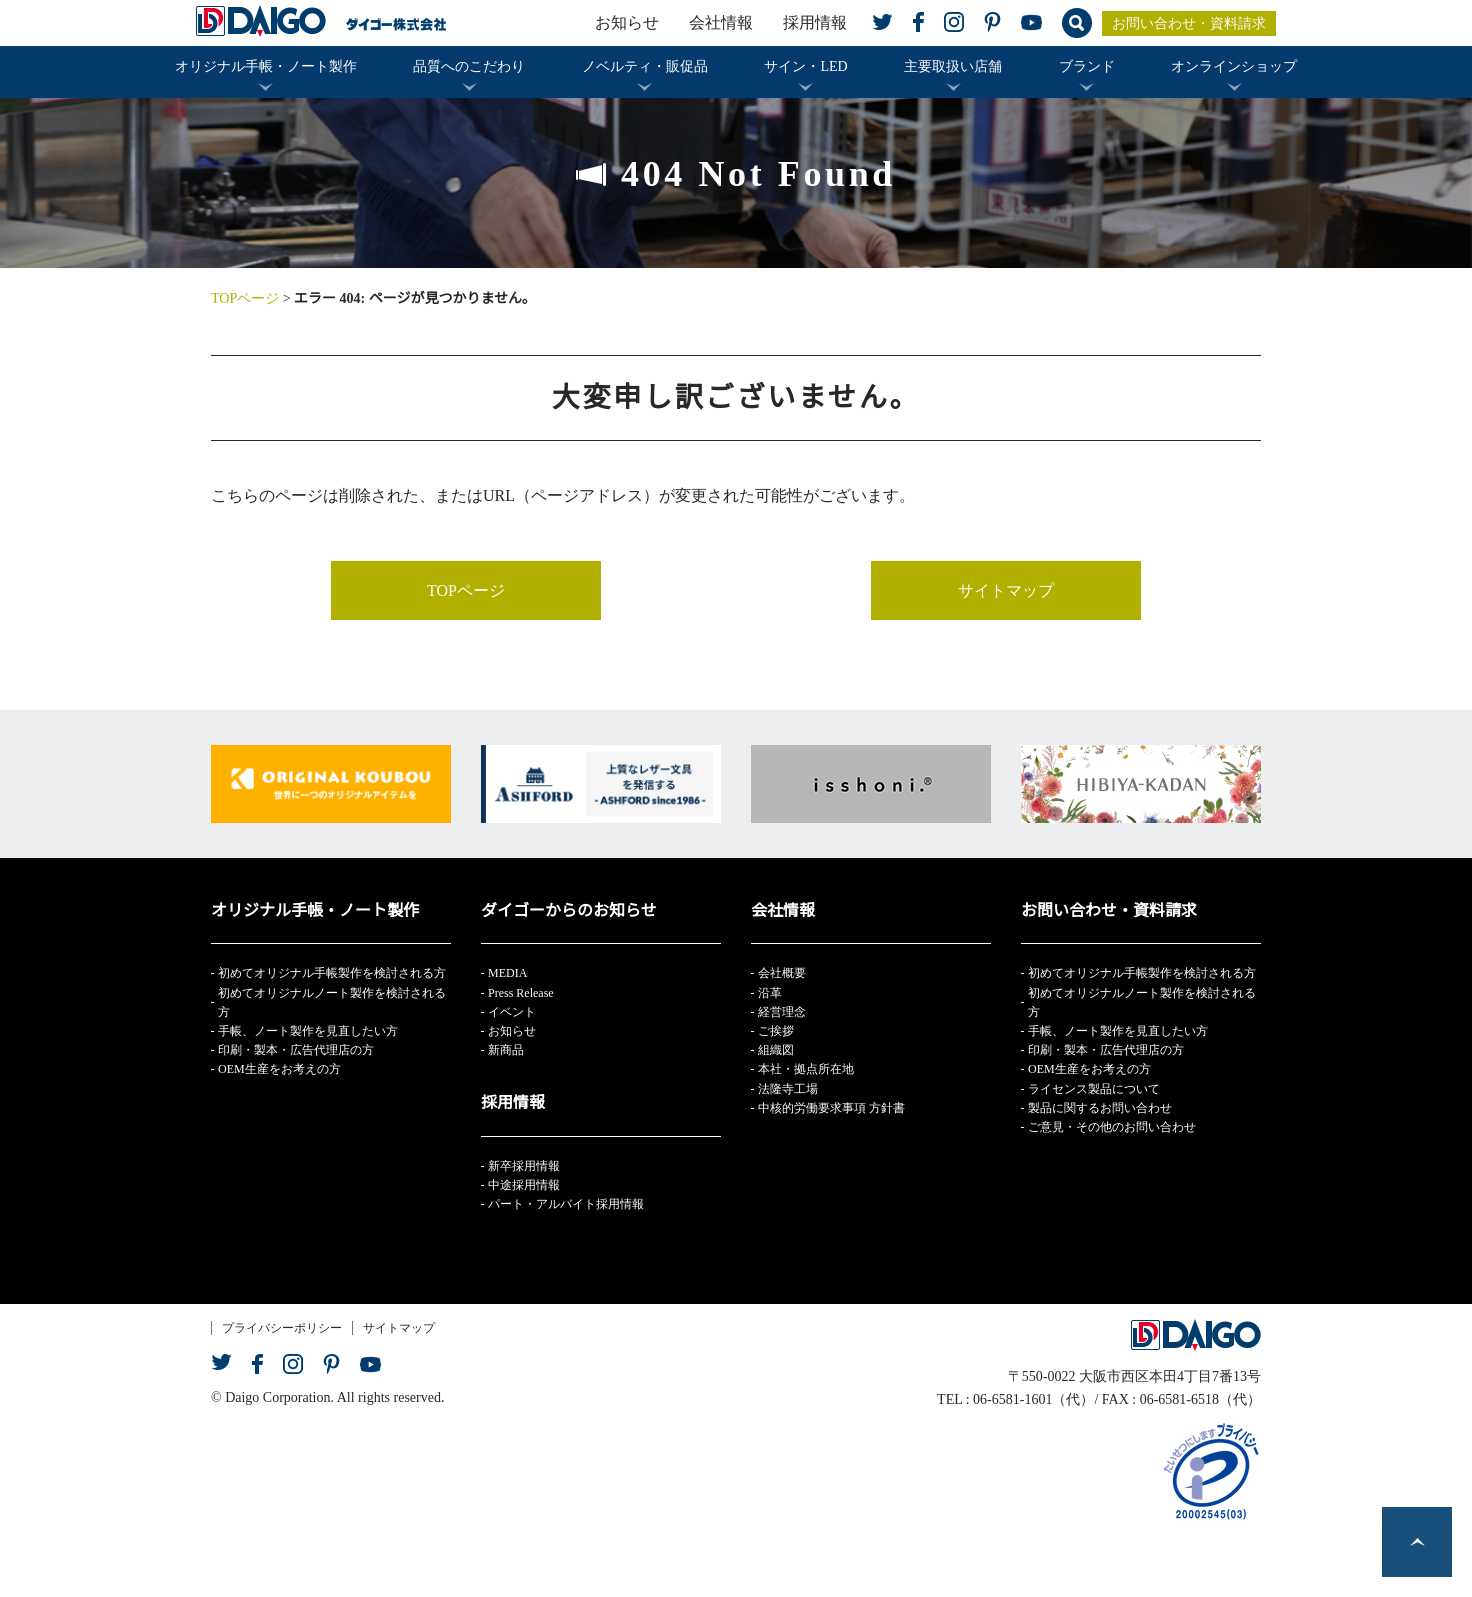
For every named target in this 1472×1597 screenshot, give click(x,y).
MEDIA (507, 973)
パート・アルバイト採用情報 (566, 1204)
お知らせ (627, 22)
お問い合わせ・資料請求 (1189, 23)
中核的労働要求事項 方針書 (831, 1108)
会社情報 (721, 22)
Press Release (521, 993)
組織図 (776, 1050)
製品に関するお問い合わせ (1100, 1108)
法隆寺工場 (788, 1089)
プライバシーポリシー (282, 1328)
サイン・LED (805, 66)
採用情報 (815, 22)
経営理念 (782, 1012)
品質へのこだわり (469, 66)
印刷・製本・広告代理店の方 (296, 1050)
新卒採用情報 (524, 1166)
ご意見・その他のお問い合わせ (1112, 1127)
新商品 (506, 1050)
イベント (512, 1012)
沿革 (770, 993)
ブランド (1087, 66)
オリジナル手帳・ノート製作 (266, 66)
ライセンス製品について (1094, 1089)
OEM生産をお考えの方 (279, 1069)
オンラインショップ (1234, 66)
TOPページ (245, 298)
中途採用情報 (524, 1185)
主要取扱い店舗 (953, 66)
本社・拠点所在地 (806, 1069)
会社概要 (782, 973)
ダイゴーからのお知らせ (569, 910)
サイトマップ (1006, 590)
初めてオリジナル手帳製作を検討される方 (332, 973)
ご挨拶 (776, 1031)
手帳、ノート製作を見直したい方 (308, 1031)
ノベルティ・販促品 (645, 66)
